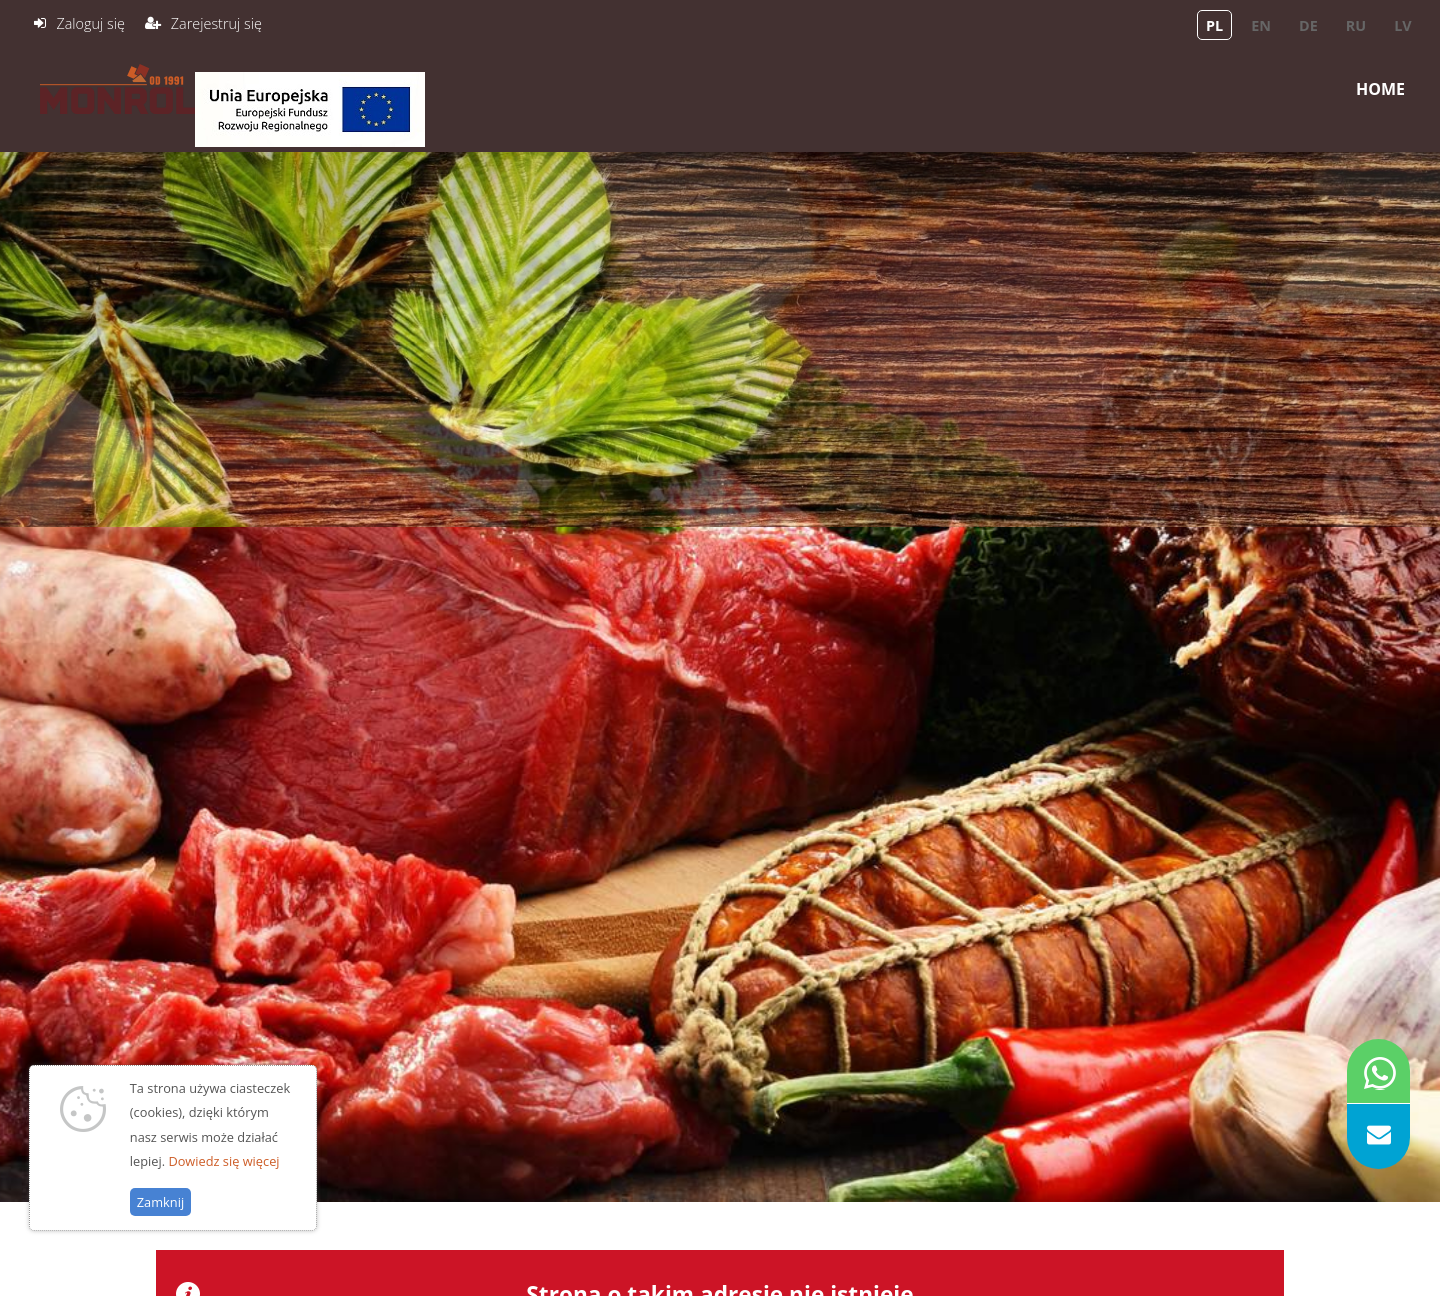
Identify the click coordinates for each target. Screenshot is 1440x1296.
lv (1402, 25)
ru (1356, 25)
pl (1214, 25)
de (1308, 25)
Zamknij (160, 1216)
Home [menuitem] (1380, 89)
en (1261, 25)
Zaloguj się (90, 23)
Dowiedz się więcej (223, 1174)
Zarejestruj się (216, 23)
